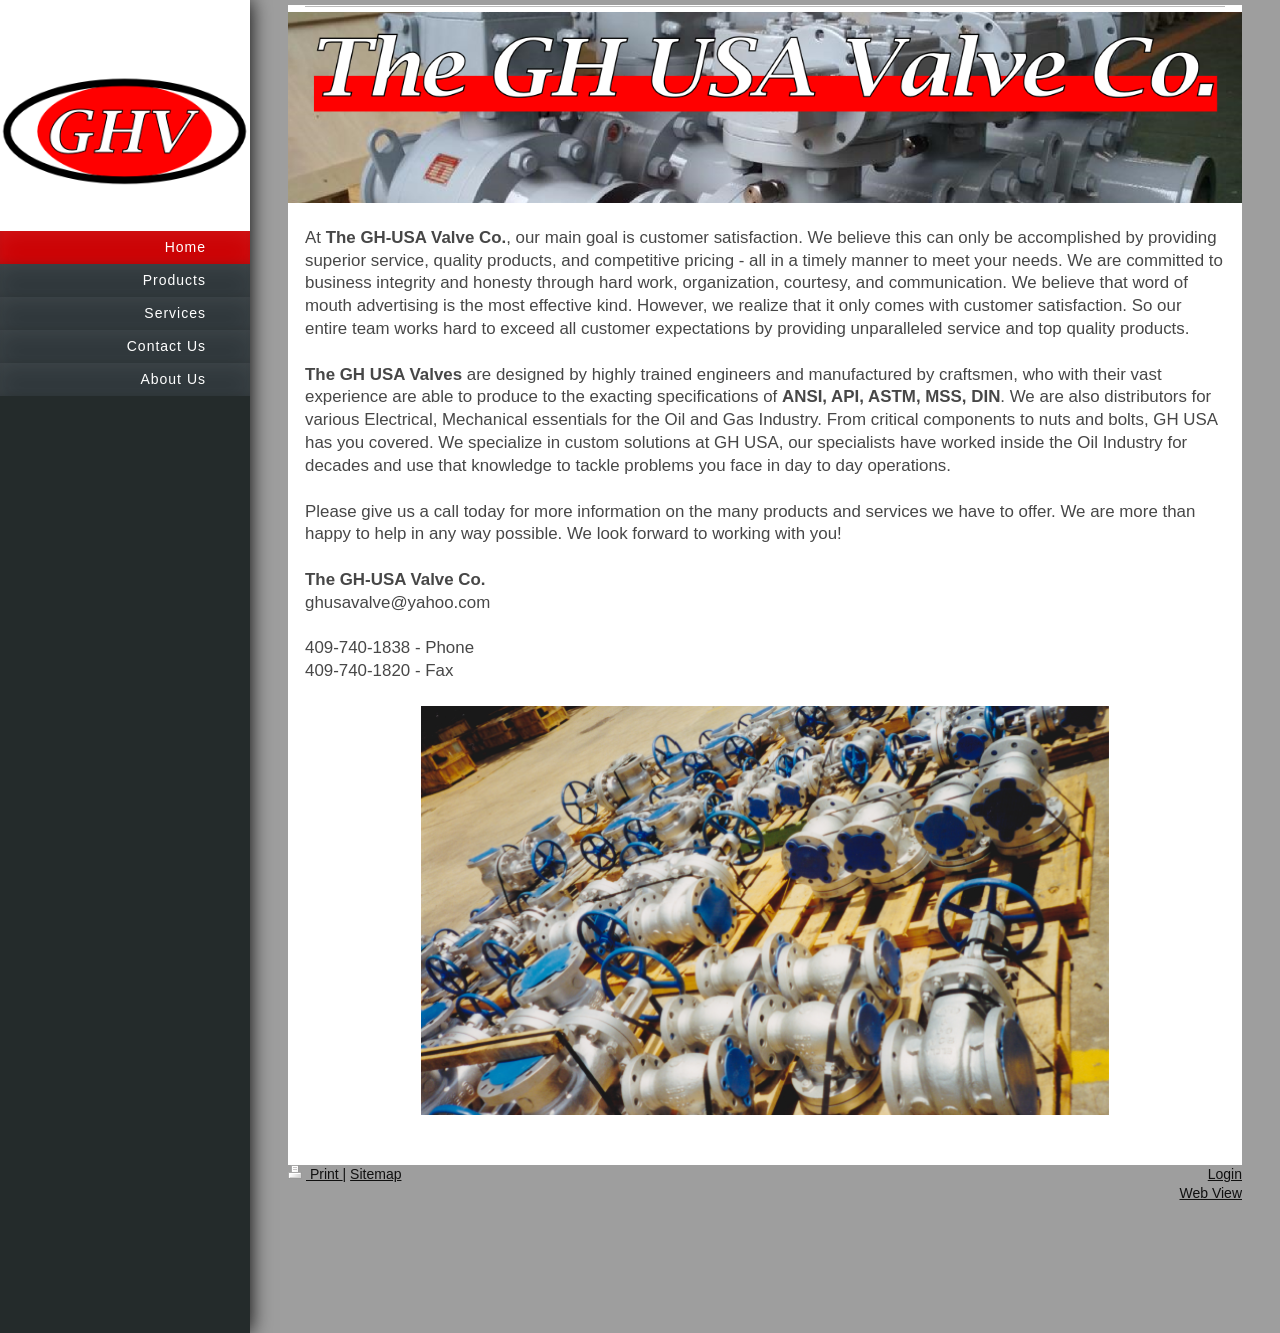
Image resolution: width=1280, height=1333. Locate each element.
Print (315, 1174)
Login (1225, 1174)
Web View (1210, 1193)
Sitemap (375, 1174)
